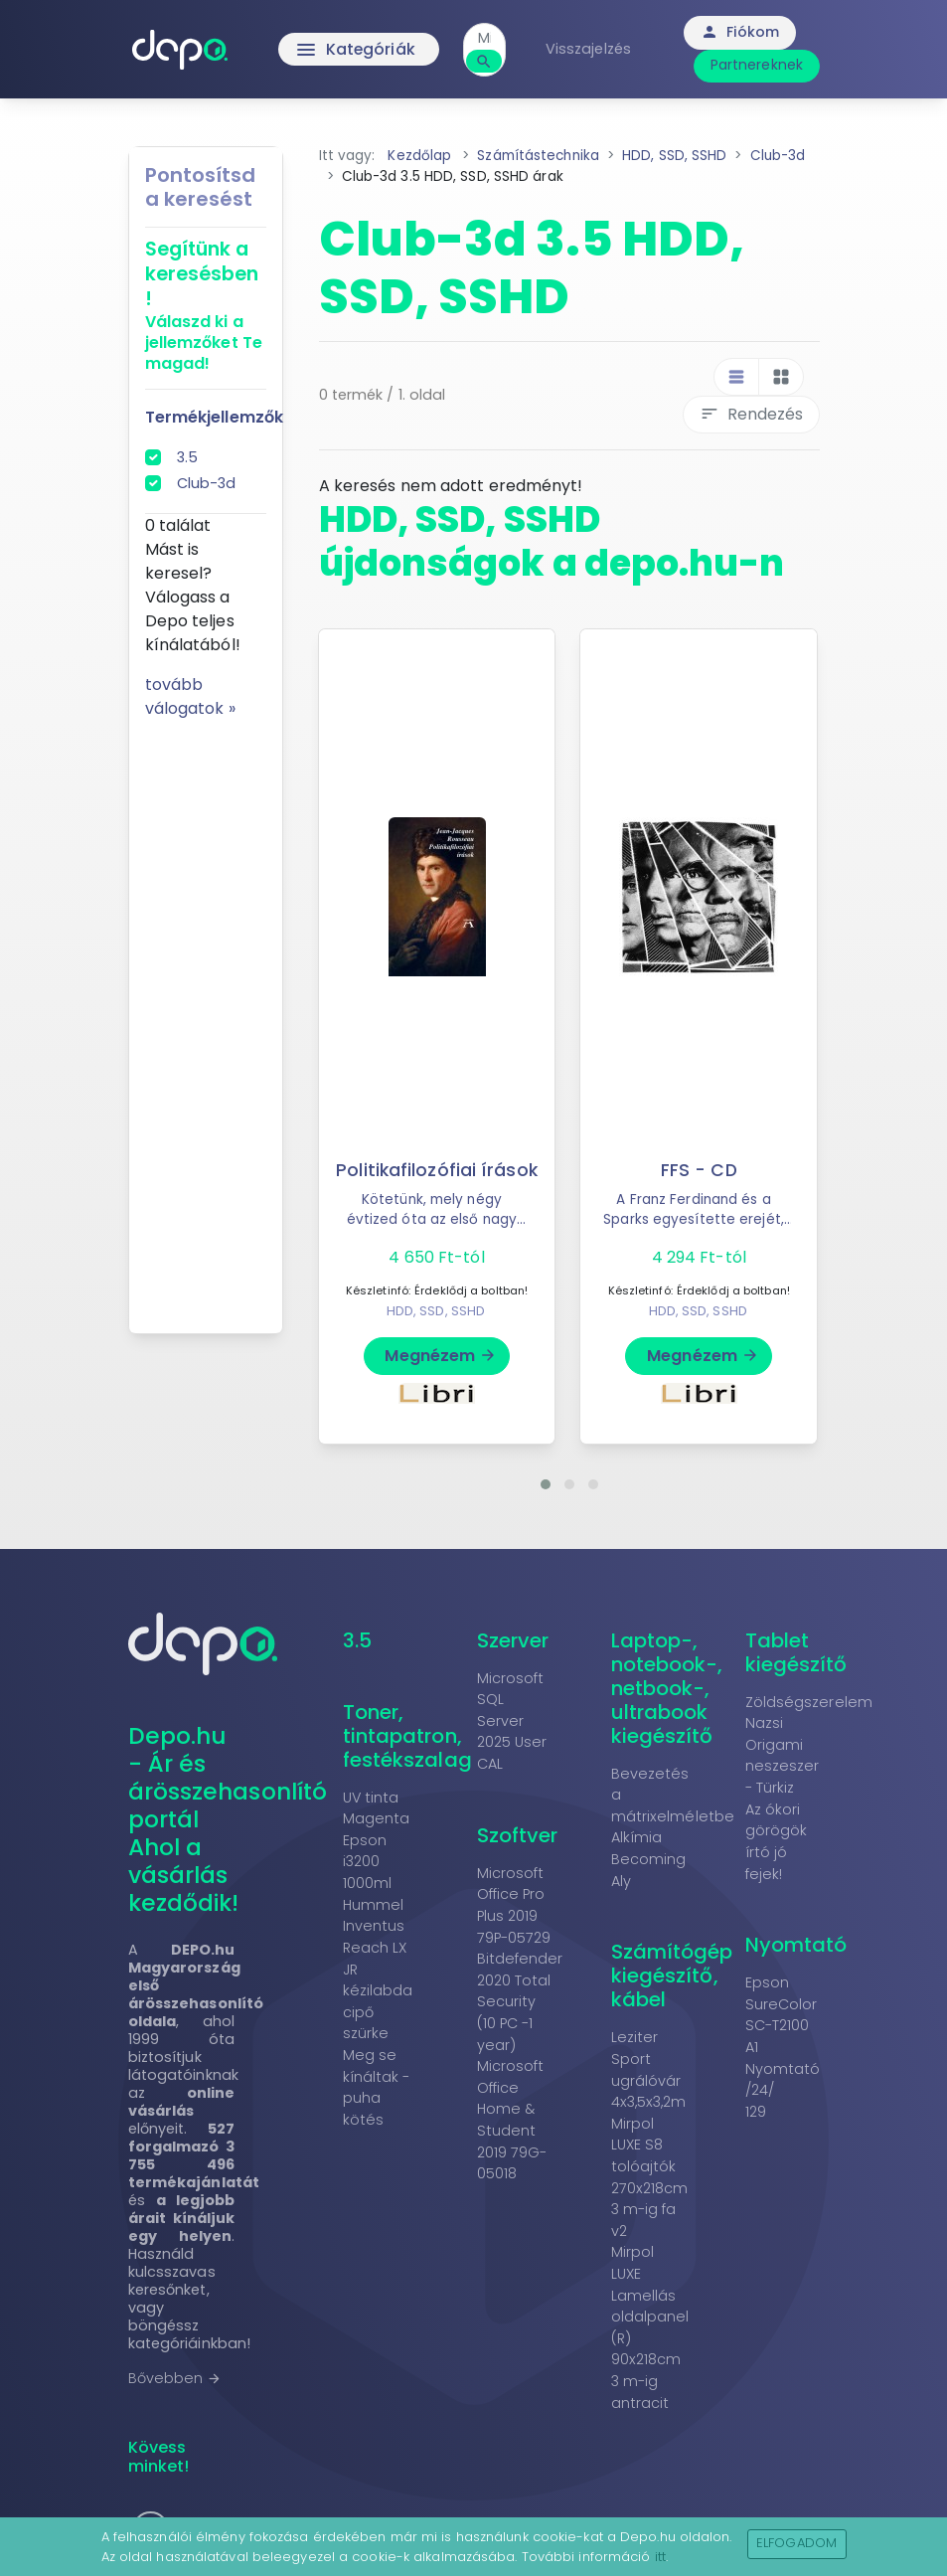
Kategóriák (356, 50)
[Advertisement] (205, 1019)
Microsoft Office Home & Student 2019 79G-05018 (512, 2119)
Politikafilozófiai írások (437, 1170)
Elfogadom (796, 2542)
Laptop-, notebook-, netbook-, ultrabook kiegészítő (667, 1688)
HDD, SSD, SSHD (436, 1310)
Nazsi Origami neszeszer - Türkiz (782, 1755)
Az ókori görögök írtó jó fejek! (776, 1842)
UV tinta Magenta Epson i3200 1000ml (376, 1840)
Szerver (513, 1640)
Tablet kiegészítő (796, 1652)
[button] (545, 1484)
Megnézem (441, 1355)
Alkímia (637, 1837)
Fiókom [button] (742, 32)
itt (660, 2556)
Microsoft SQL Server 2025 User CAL (512, 1721)
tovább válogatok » (190, 696)
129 (755, 2112)
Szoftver (517, 1835)
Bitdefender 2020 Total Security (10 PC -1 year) (520, 2001)
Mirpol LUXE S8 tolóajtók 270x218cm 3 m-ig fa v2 (650, 2177)
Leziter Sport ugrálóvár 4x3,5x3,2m (649, 2069)
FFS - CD (699, 1170)
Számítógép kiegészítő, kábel (672, 1975)
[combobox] (486, 38)
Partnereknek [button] (758, 65)
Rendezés (751, 414)
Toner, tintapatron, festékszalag (407, 1736)
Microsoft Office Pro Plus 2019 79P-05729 (514, 1905)
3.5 (187, 457)
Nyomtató (796, 1945)
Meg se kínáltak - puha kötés (376, 2087)
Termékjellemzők (214, 417)
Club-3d (207, 483)
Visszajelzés (590, 49)
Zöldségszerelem (809, 1702)
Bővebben (175, 2378)
